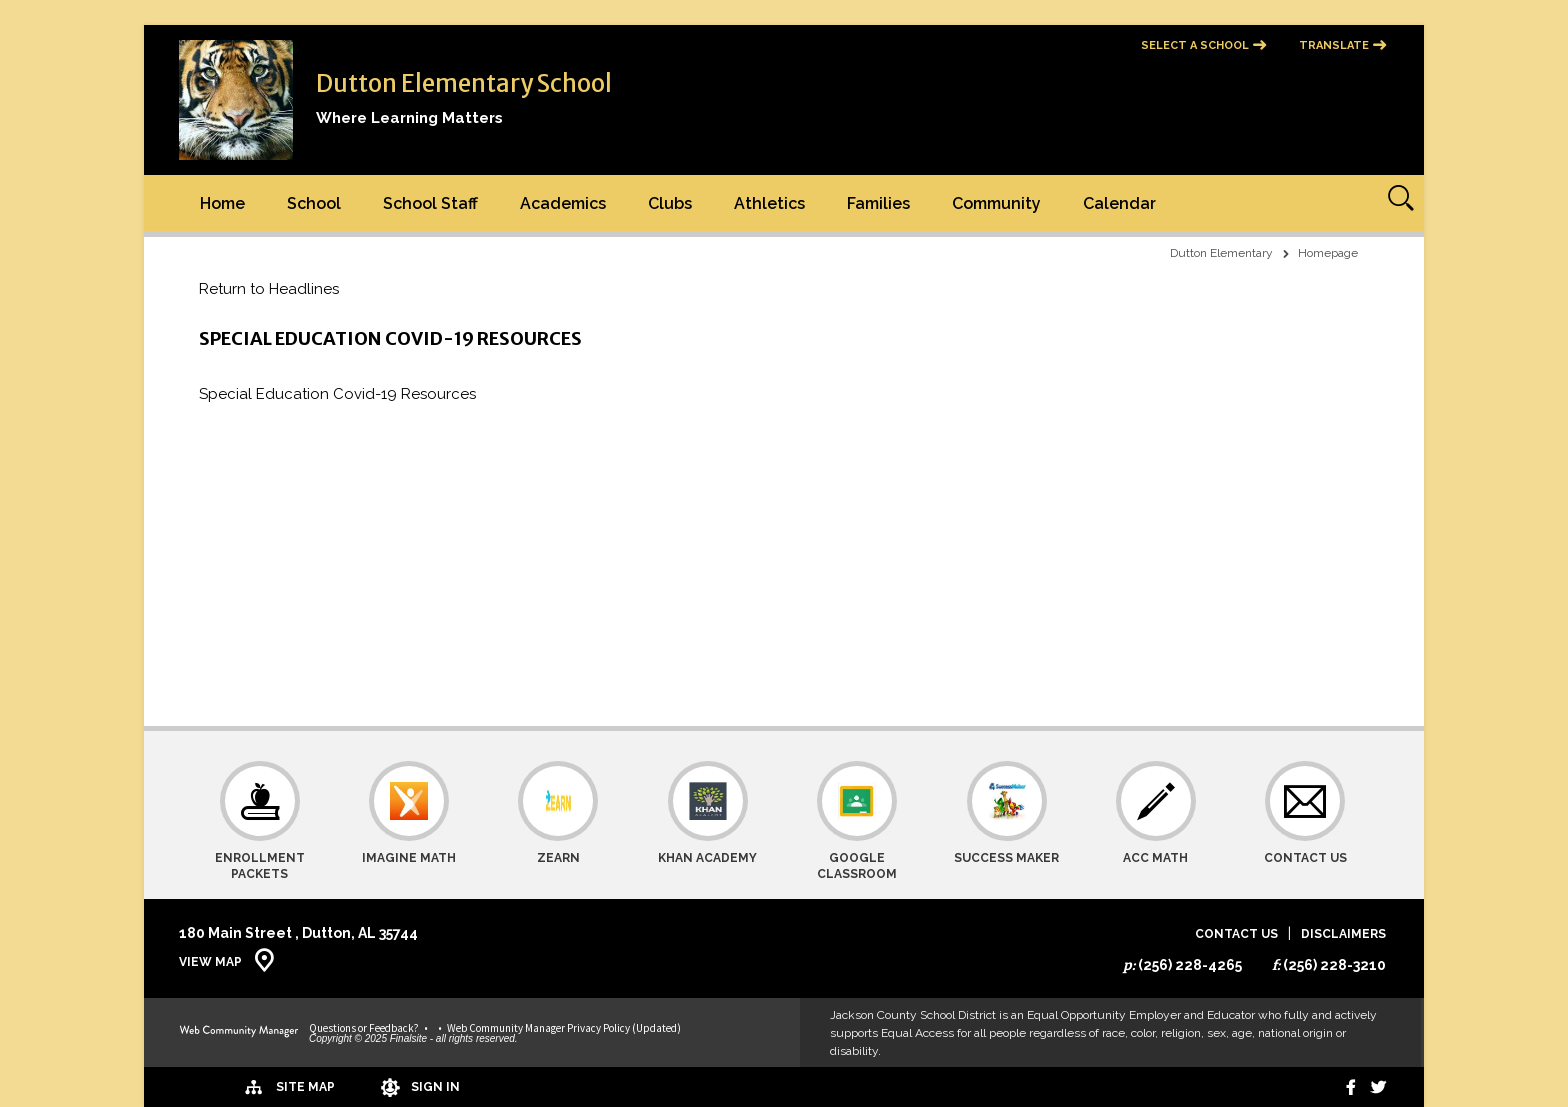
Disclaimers (1343, 934)
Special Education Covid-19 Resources (337, 394)
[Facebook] (1342, 1087)
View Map (210, 962)
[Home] (222, 203)
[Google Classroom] (857, 821)
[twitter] (1375, 1087)
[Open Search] (1396, 203)
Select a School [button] (1195, 45)
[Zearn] (558, 821)
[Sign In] (373, 1087)
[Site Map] (236, 1086)
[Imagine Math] (409, 821)
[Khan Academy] (707, 821)
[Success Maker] (1006, 821)
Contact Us (1236, 934)
